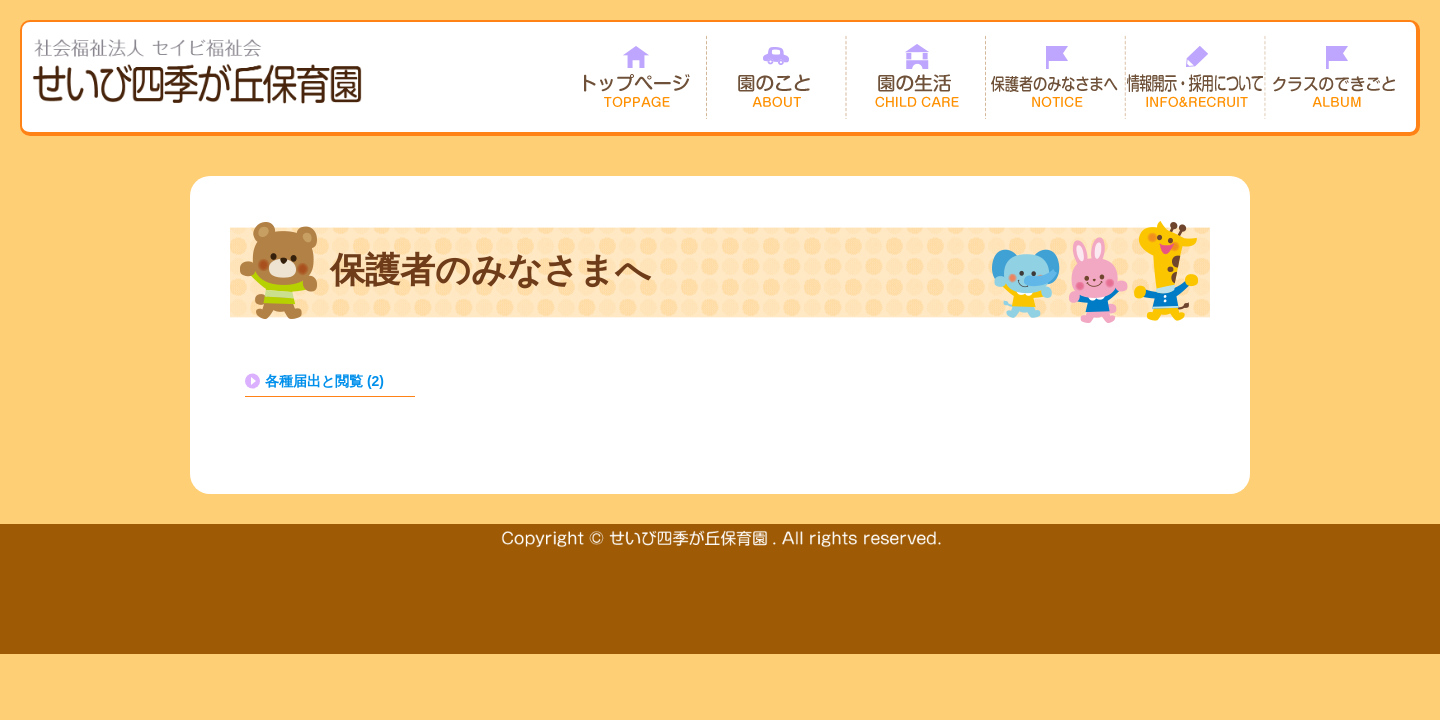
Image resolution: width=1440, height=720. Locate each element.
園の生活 (916, 77)
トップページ (636, 77)
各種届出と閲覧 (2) (324, 381)
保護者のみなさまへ (1056, 77)
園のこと (776, 77)
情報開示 (1196, 77)
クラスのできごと (1336, 77)
